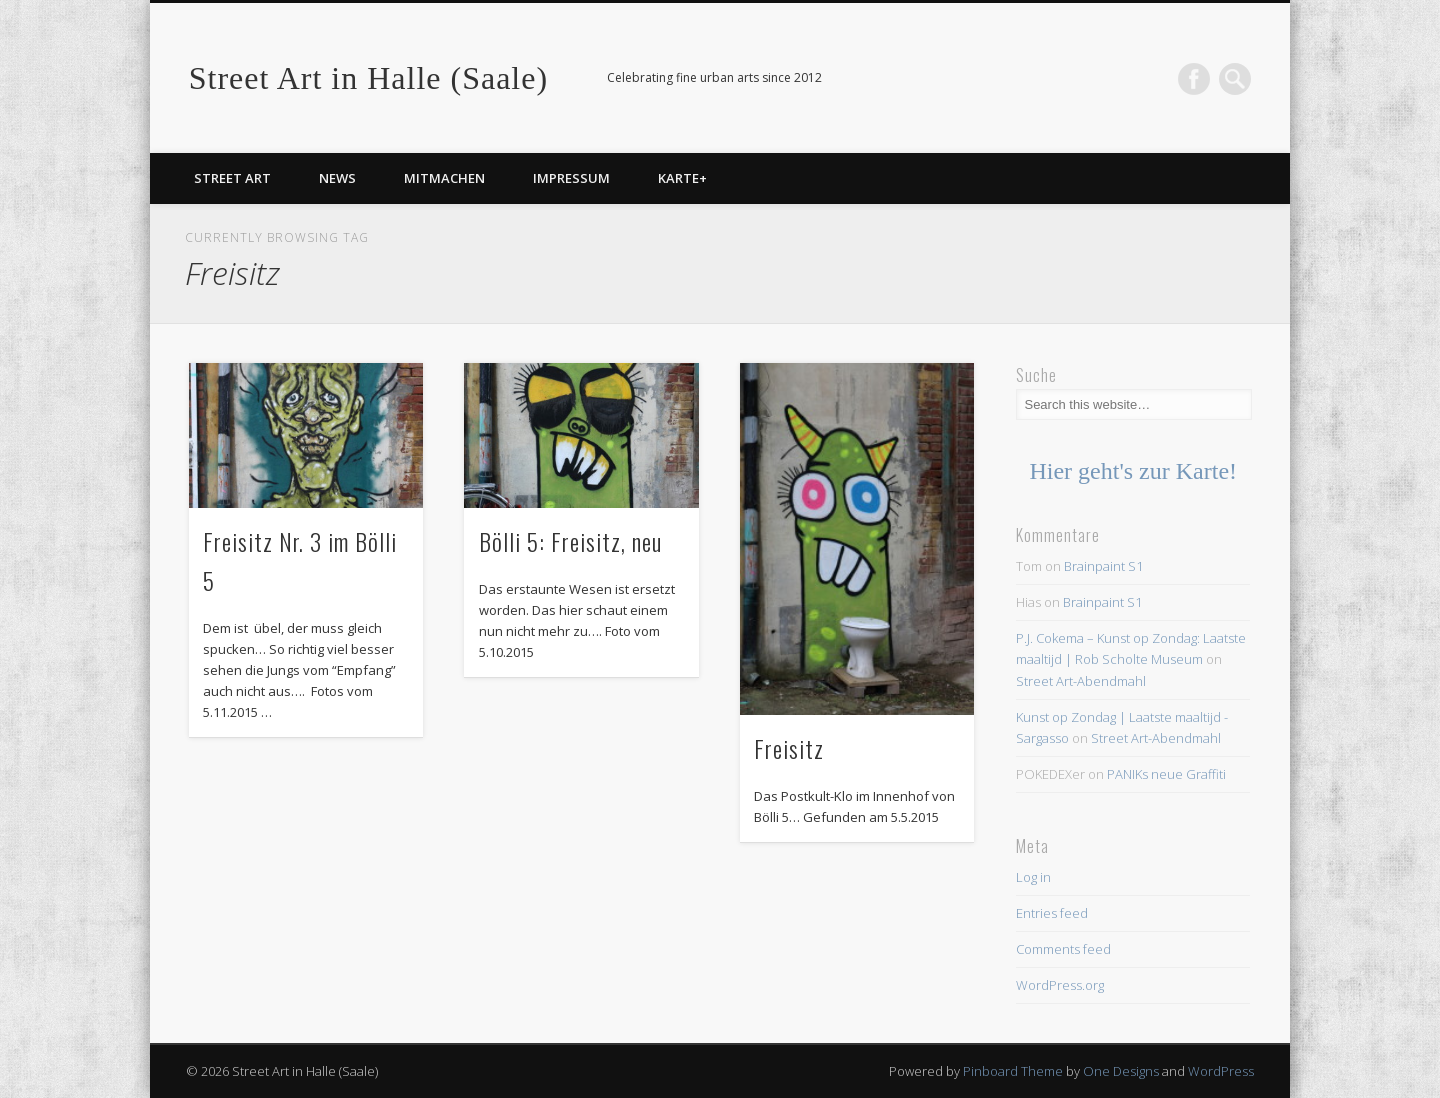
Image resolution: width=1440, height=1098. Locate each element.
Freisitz (789, 748)
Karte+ (682, 178)
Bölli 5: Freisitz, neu (570, 541)
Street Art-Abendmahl (1081, 681)
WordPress (1221, 1071)
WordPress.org (1060, 985)
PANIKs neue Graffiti (1166, 774)
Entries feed (1052, 913)
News (337, 178)
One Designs (1121, 1071)
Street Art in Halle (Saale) (368, 78)
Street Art (232, 178)
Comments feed (1063, 949)
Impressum (571, 178)
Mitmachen (444, 178)
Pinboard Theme (1013, 1071)
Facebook (1194, 79)
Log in (1033, 877)
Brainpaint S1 (1103, 566)
